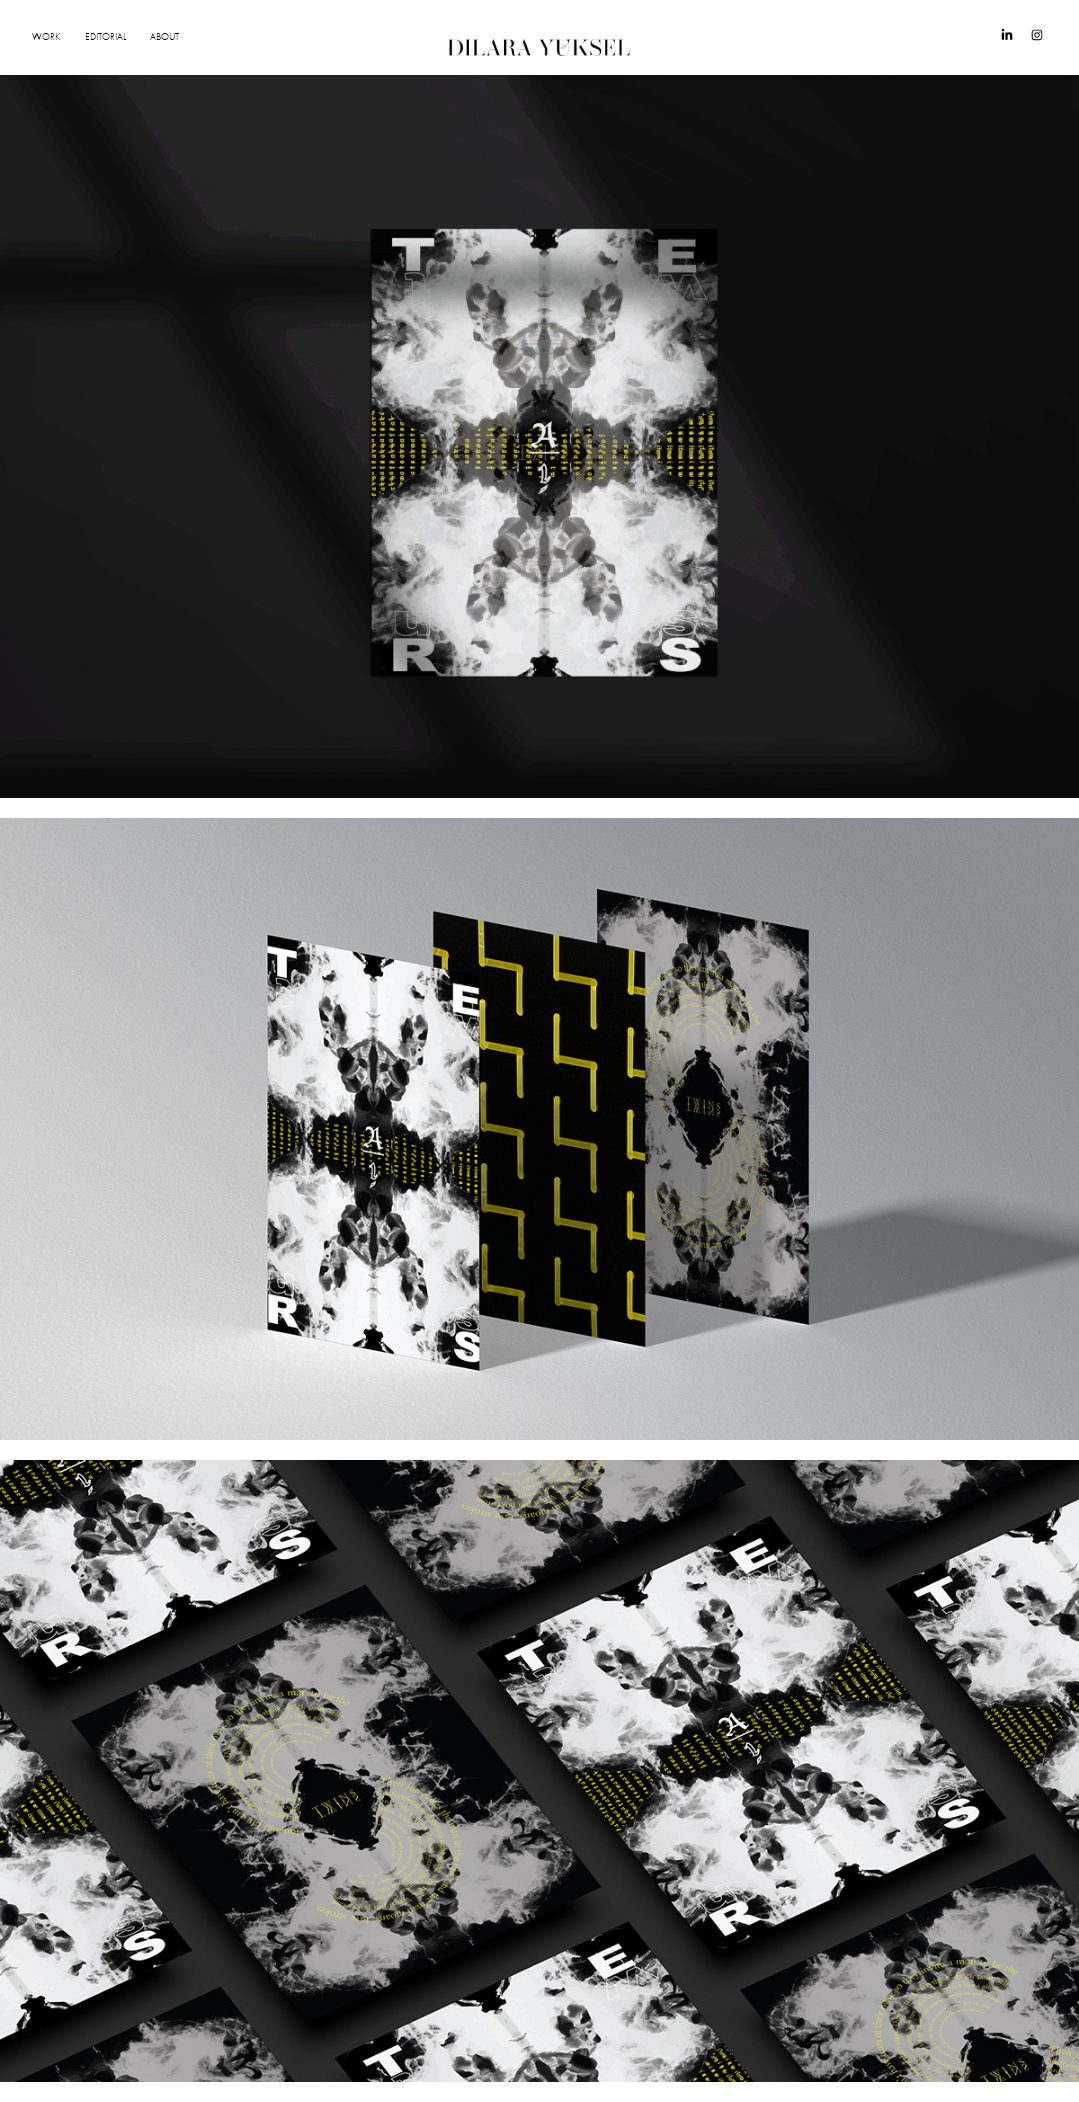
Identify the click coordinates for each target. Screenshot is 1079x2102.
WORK (46, 37)
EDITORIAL (105, 37)
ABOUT (164, 37)
